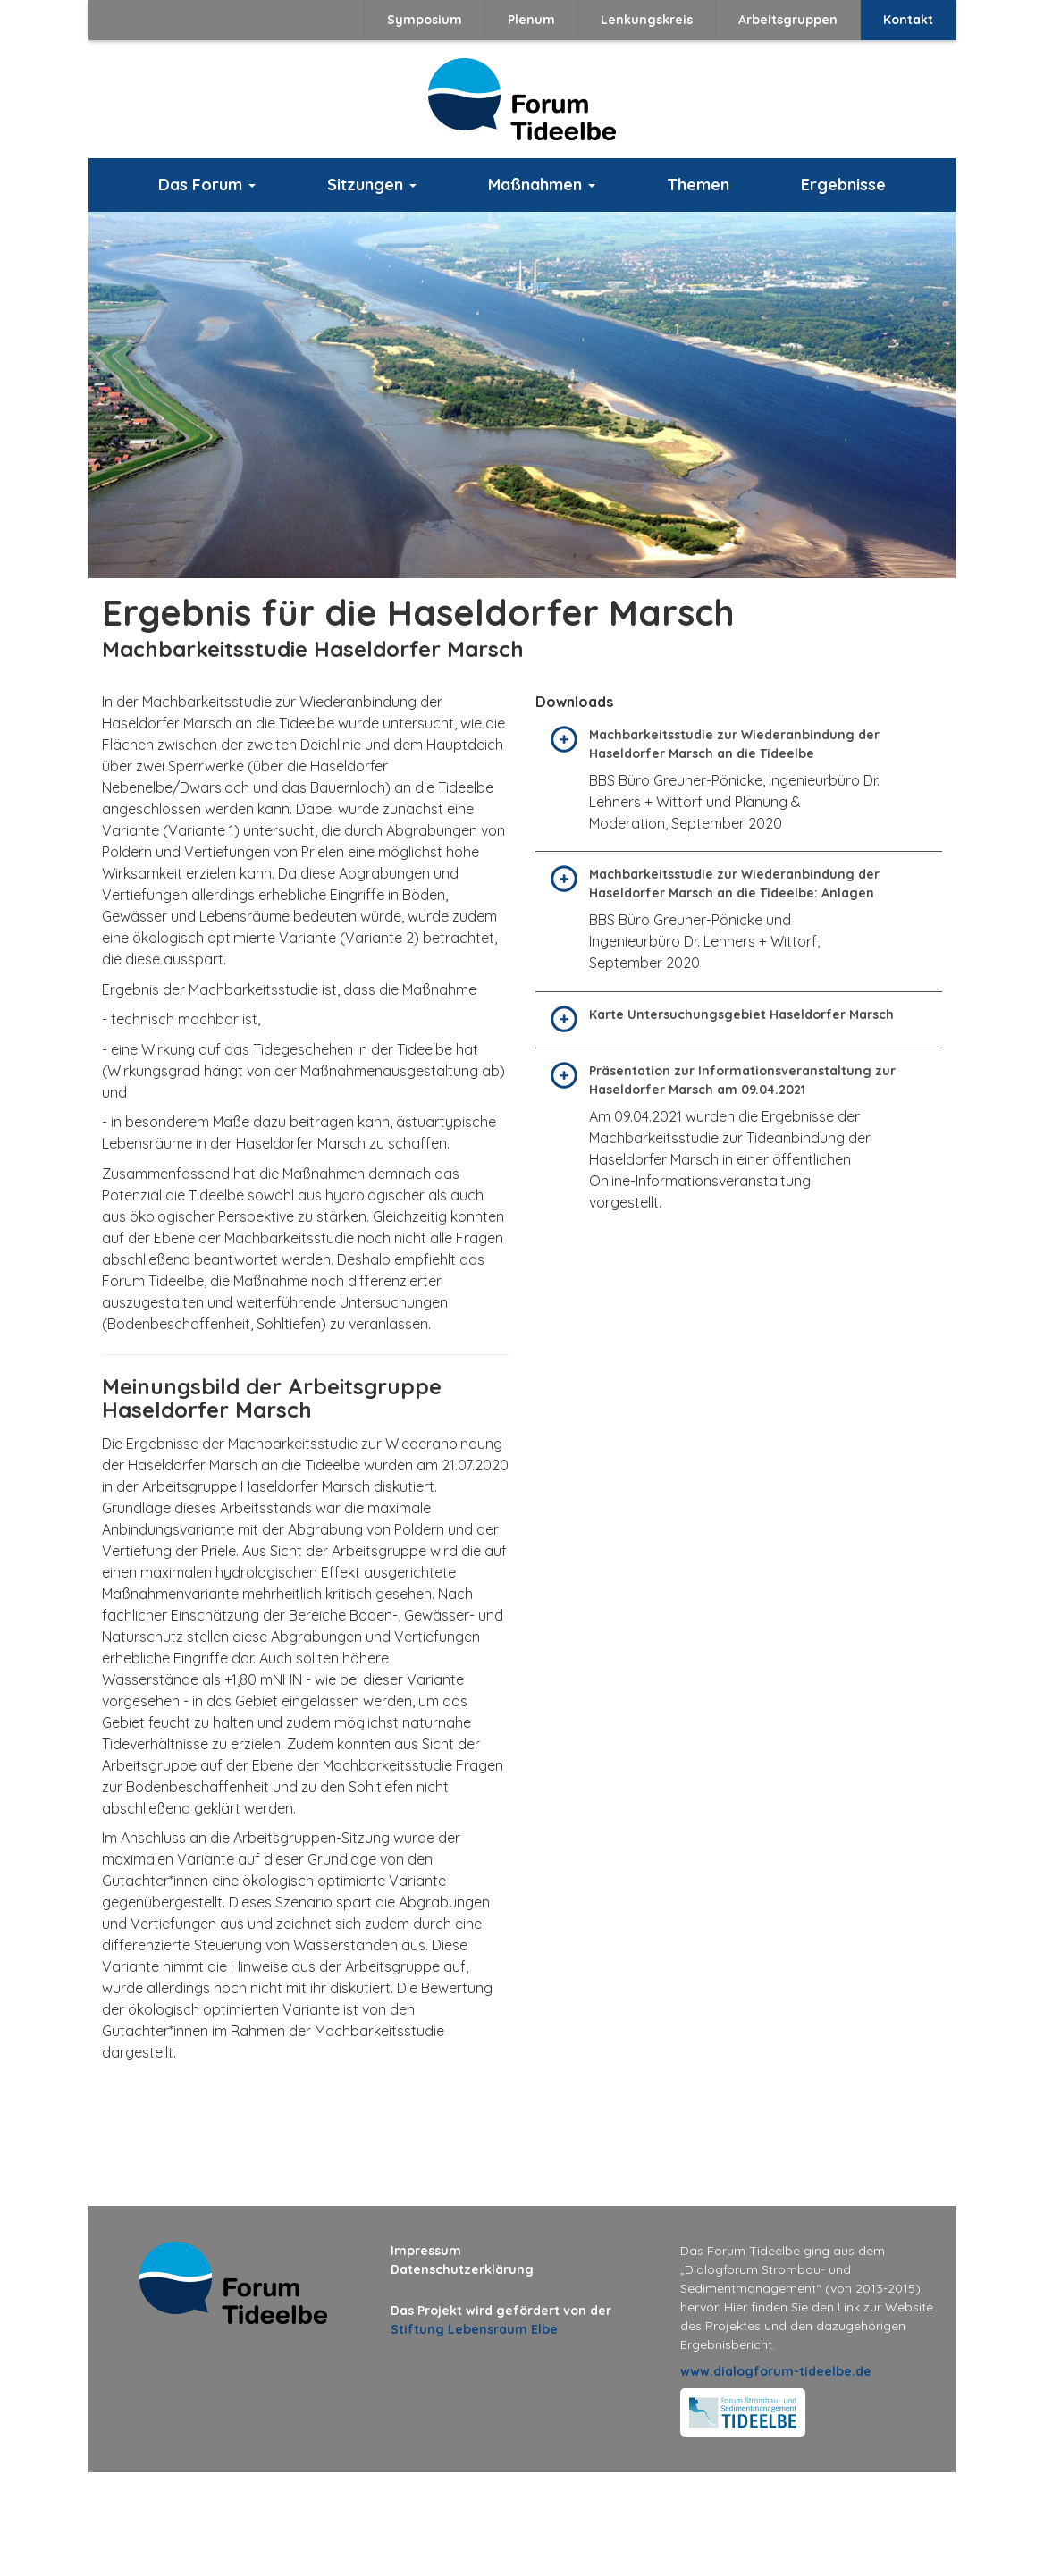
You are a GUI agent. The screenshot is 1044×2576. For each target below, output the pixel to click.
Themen (698, 184)
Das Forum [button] (207, 184)
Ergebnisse (843, 184)
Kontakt (908, 20)
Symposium (424, 20)
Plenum (531, 20)
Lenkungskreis (647, 20)
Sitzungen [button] (372, 184)
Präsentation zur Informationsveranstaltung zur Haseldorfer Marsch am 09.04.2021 (742, 1080)
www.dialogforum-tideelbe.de (775, 2371)
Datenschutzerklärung (462, 2269)
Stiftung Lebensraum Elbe (474, 2329)
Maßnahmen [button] (541, 184)
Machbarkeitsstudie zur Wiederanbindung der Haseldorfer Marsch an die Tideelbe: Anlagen (734, 883)
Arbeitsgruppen (788, 20)
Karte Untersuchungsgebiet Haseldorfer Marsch (741, 1014)
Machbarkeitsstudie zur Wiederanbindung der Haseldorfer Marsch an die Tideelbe (734, 744)
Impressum (426, 2251)
